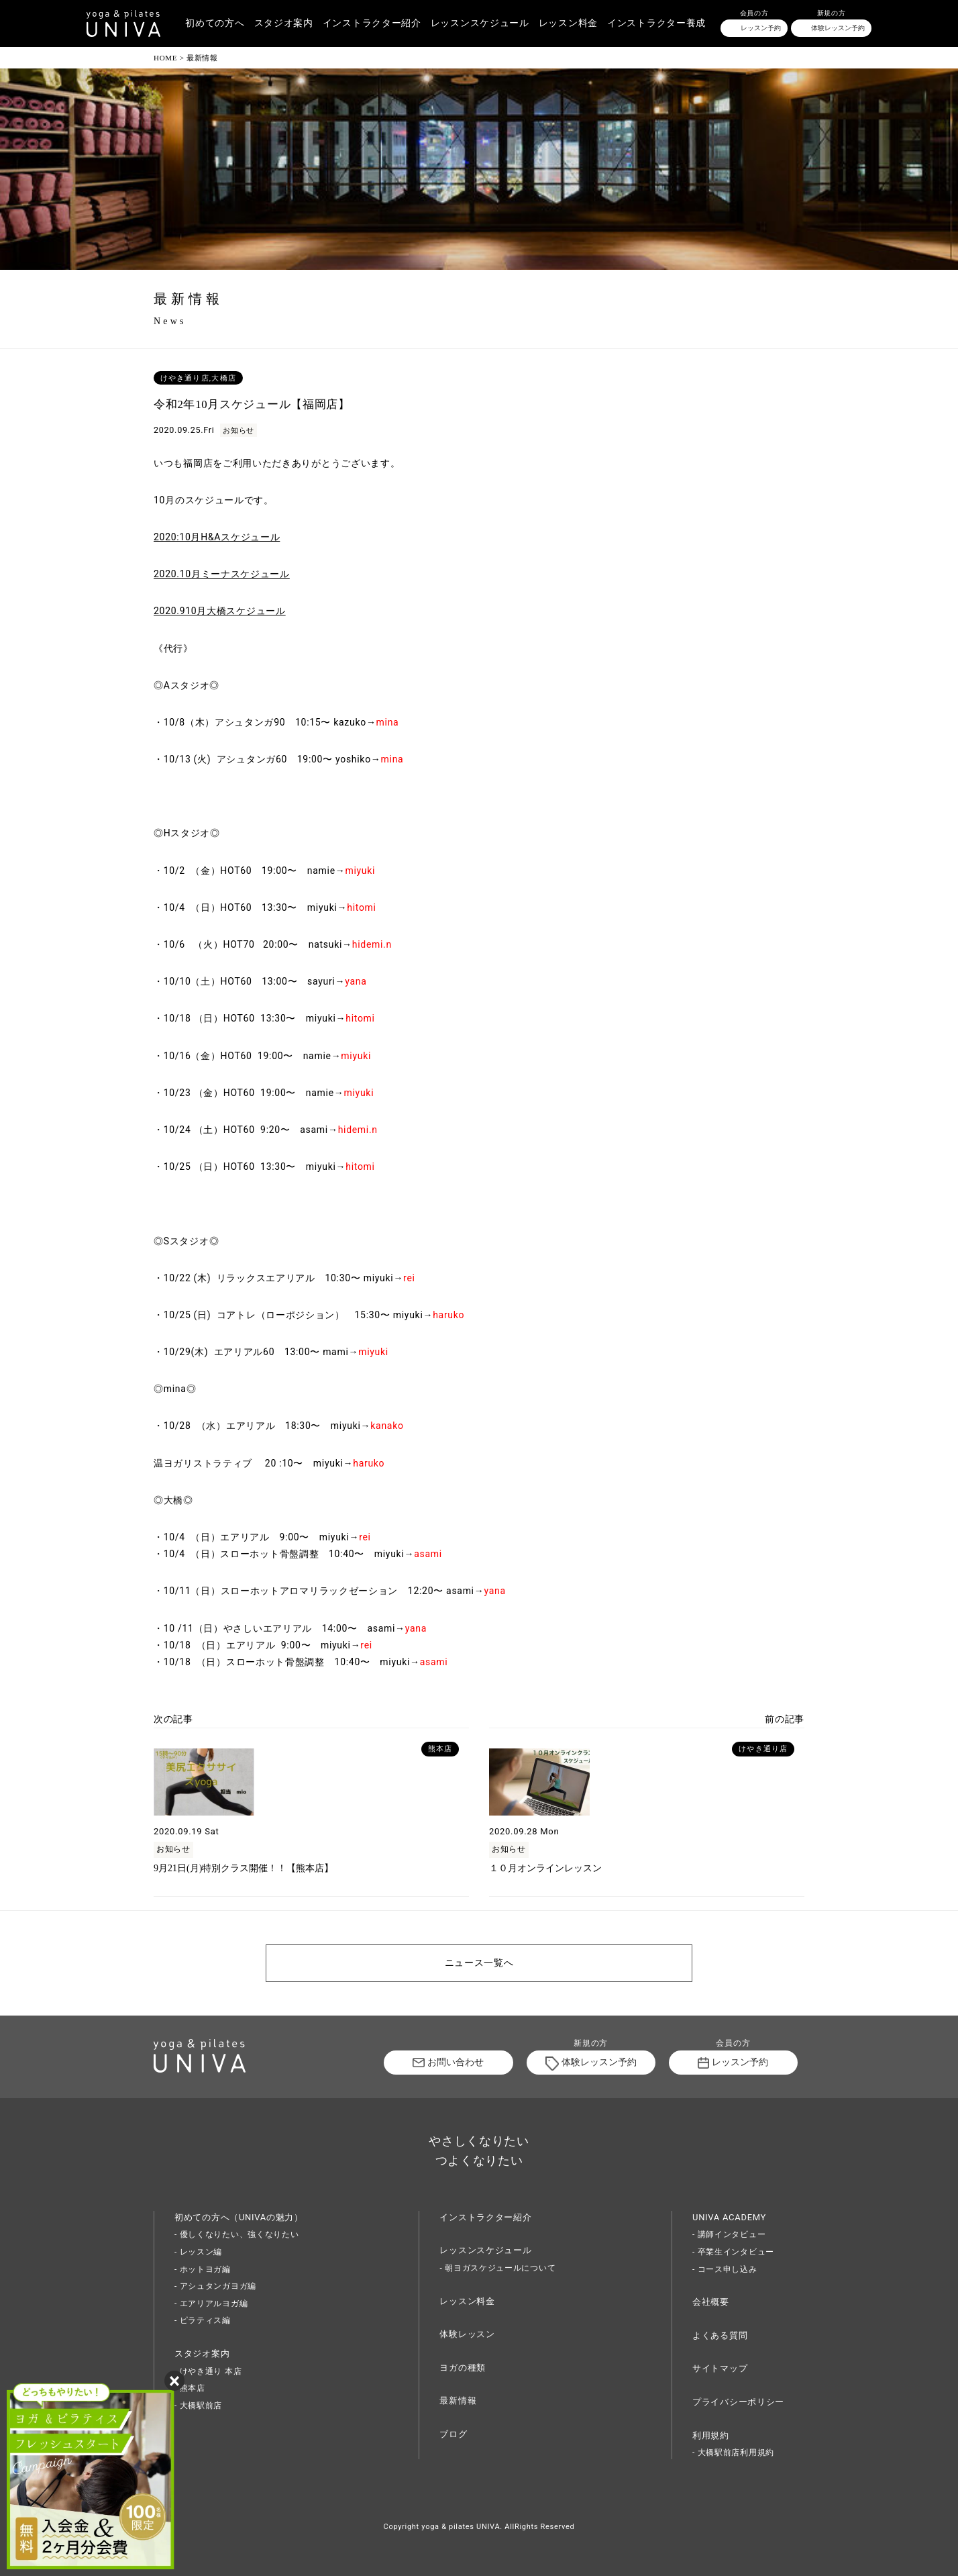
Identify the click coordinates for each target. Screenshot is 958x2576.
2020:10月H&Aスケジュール (217, 537)
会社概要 (710, 2302)
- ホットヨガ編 (202, 2269)
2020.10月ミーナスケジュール (222, 573)
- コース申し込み (724, 2269)
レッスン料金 (568, 23)
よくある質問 (719, 2335)
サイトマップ (719, 2368)
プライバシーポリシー (738, 2402)
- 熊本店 (189, 2388)
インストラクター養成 (656, 23)
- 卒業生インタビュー (733, 2252)
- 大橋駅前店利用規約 (733, 2452)
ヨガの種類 (462, 2368)
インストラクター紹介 (372, 23)
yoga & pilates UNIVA (460, 2526)
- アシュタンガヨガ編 (215, 2286)
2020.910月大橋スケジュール (220, 610)
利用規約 (710, 2435)
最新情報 (457, 2400)
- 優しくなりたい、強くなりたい (236, 2234)
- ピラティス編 (202, 2320)
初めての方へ (214, 23)
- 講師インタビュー (728, 2234)
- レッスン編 (198, 2252)
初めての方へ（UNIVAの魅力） (238, 2217)
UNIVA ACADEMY (729, 2217)
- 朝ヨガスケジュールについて (497, 2268)
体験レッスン (466, 2334)
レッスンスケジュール (480, 23)
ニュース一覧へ (479, 1963)
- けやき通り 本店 (208, 2371)
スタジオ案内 (283, 23)
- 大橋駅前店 (198, 2405)
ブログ (453, 2434)
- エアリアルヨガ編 (211, 2303)
